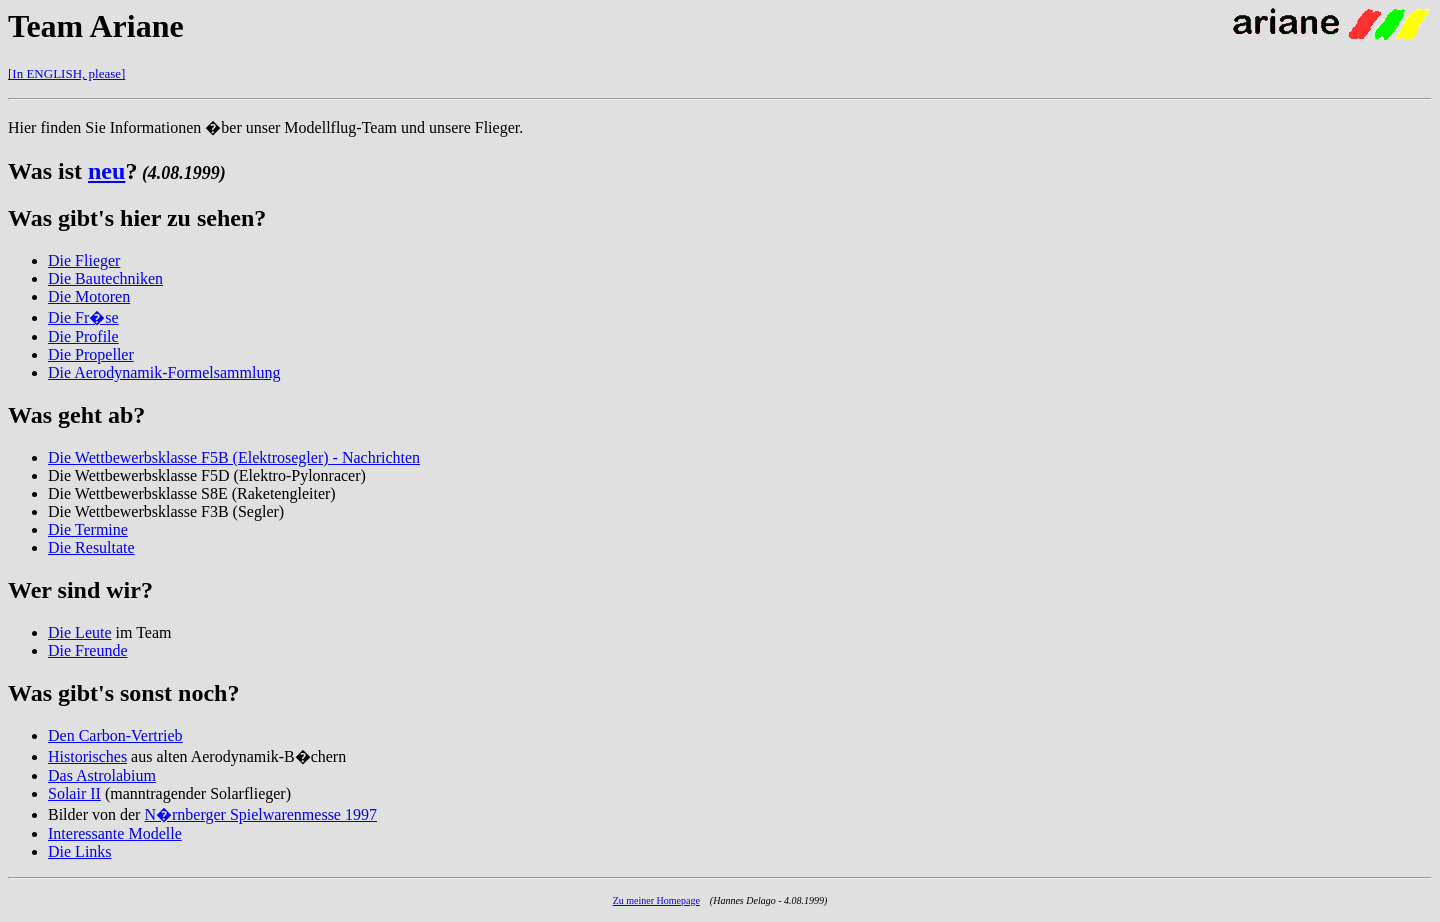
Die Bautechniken (105, 278)
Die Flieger (84, 260)
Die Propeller (91, 354)
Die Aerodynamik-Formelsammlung (164, 372)
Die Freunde (88, 650)
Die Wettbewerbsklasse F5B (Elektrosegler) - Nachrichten (234, 457)
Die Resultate (91, 547)
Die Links (80, 851)
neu (106, 171)
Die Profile (83, 336)
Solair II (74, 793)
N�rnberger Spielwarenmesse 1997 (260, 814)
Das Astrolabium (102, 775)
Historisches (87, 756)
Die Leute (80, 632)
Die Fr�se (83, 317)
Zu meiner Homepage (656, 900)
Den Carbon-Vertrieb (115, 735)
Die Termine (88, 529)
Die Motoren (89, 296)
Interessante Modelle (115, 833)
